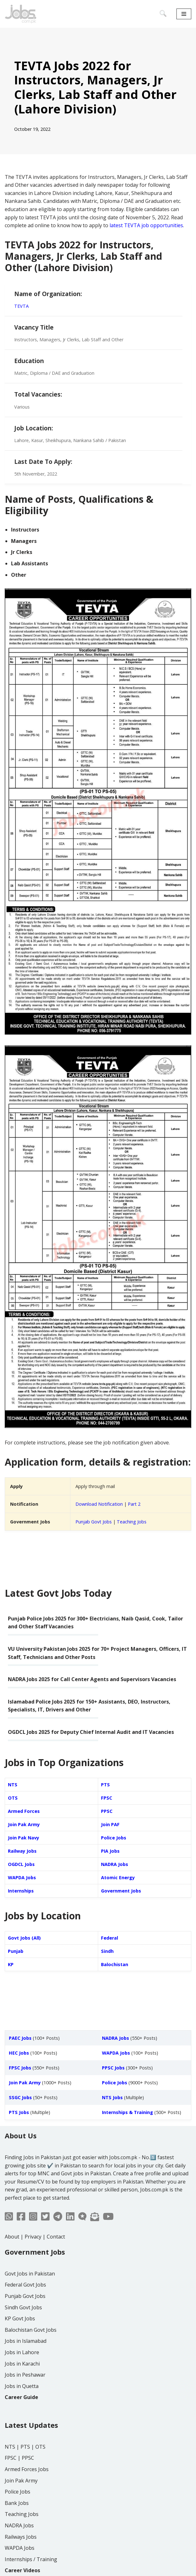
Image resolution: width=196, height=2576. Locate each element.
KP (11, 1964)
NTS (12, 1785)
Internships (21, 1891)
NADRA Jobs (114, 1864)
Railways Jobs (21, 2536)
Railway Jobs (22, 1851)
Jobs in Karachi (22, 2363)
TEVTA (21, 306)
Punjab (15, 1951)
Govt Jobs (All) (24, 1938)
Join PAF (110, 1824)
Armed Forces (24, 1811)
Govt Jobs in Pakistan (30, 2273)
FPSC (106, 1798)
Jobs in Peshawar (25, 2374)
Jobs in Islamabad (25, 2340)
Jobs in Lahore (22, 2352)
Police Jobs (113, 1838)
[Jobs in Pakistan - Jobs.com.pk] (20, 13)
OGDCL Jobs (21, 1864)
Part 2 (134, 1504)
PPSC (106, 1811)
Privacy (33, 2236)
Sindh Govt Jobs (23, 2307)
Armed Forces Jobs (27, 2469)
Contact (56, 2236)
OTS (13, 1798)
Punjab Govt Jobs (93, 1522)
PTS (105, 1785)
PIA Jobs (110, 1851)
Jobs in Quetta (22, 2386)
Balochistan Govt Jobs (30, 2329)
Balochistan (114, 1964)
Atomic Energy (118, 1877)
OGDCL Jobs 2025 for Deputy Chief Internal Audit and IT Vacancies (91, 1731)
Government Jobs (121, 1891)
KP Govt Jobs (20, 2318)
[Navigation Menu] (183, 14)
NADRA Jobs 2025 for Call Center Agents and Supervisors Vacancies (92, 1679)
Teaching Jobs (131, 1522)
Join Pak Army (24, 1824)
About (12, 2236)
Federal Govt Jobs (25, 2284)
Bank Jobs (17, 2503)
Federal (109, 1938)
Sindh (107, 1951)
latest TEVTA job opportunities (146, 225)
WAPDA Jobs (22, 1877)
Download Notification (99, 1504)
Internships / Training (31, 2559)
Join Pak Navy (23, 1838)
